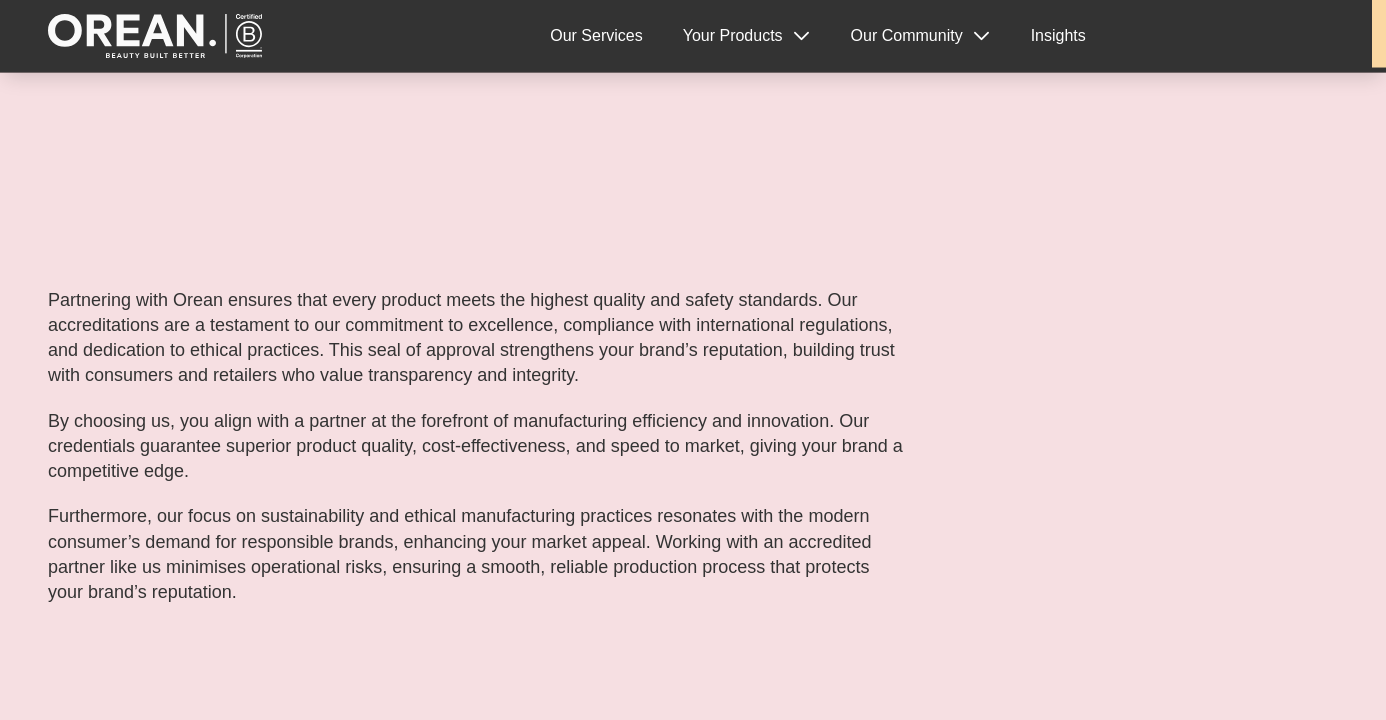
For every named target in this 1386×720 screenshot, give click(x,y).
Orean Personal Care (157, 36)
